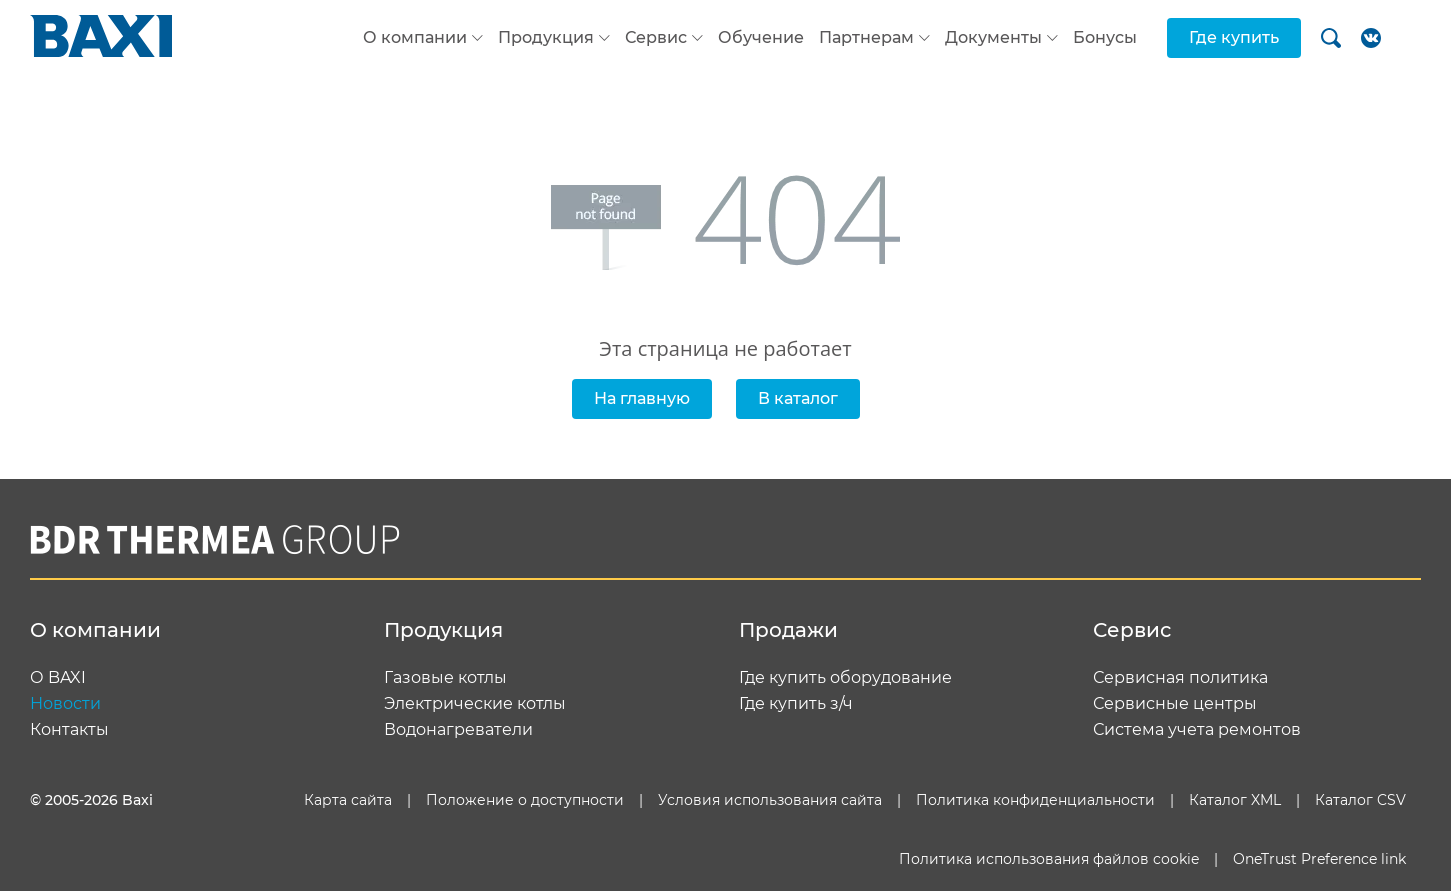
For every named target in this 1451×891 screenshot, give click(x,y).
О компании (415, 38)
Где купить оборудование (845, 678)
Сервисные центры (1175, 704)
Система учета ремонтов (1197, 730)
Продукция (546, 38)
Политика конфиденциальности (1035, 800)
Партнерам (866, 38)
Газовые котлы (445, 678)
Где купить (1234, 37)
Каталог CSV (1360, 800)
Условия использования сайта (770, 800)
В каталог (798, 398)
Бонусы (1105, 37)
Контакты (69, 730)
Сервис (656, 38)
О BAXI (58, 678)
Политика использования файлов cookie (1049, 859)
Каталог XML (1235, 800)
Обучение (761, 37)
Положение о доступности (525, 800)
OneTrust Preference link (1319, 859)
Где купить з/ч (796, 704)
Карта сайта (348, 800)
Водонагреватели (458, 730)
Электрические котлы (475, 704)
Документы (993, 38)
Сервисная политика (1180, 678)
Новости (65, 704)
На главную (642, 398)
